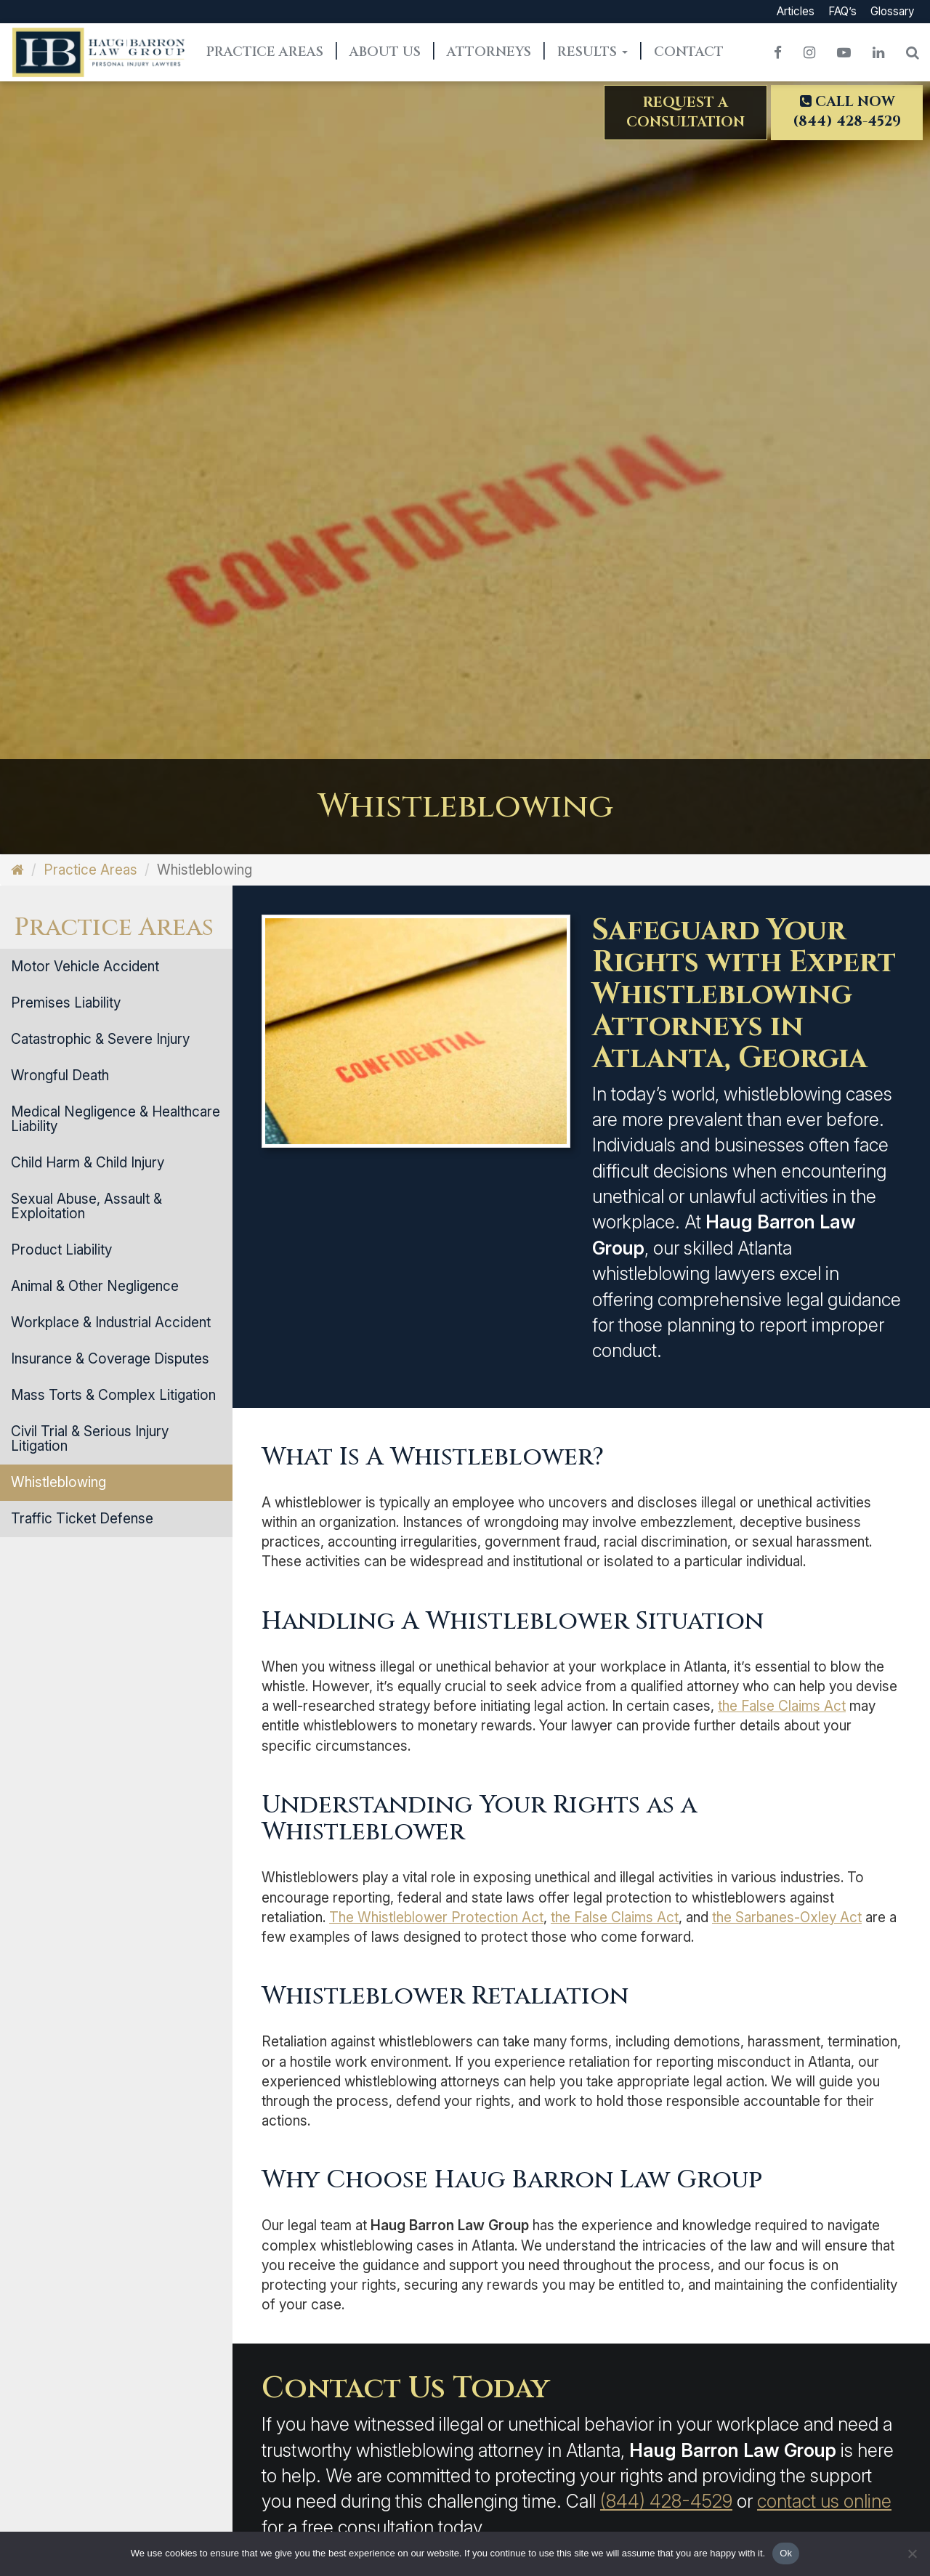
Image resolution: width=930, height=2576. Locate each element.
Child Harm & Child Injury (87, 1162)
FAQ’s (842, 11)
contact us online (824, 2501)
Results (592, 52)
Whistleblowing (58, 1482)
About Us (385, 52)
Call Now (847, 111)
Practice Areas (264, 52)
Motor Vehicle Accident (85, 966)
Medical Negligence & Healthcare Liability (115, 1119)
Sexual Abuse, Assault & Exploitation (86, 1206)
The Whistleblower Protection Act (436, 1917)
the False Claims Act (782, 1706)
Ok (786, 2553)
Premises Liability (66, 1003)
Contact (689, 52)
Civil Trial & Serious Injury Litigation (90, 1438)
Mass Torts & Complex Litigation (113, 1395)
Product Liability (61, 1250)
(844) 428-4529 (666, 2501)
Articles (795, 11)
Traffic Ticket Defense (82, 1518)
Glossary (892, 11)
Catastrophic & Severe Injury (100, 1039)
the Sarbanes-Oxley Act (787, 1917)
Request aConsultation (685, 112)
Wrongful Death (60, 1075)
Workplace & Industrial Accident (111, 1322)
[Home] (17, 870)
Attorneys (489, 52)
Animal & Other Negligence (95, 1286)
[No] (912, 2553)
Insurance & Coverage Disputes (110, 1358)
